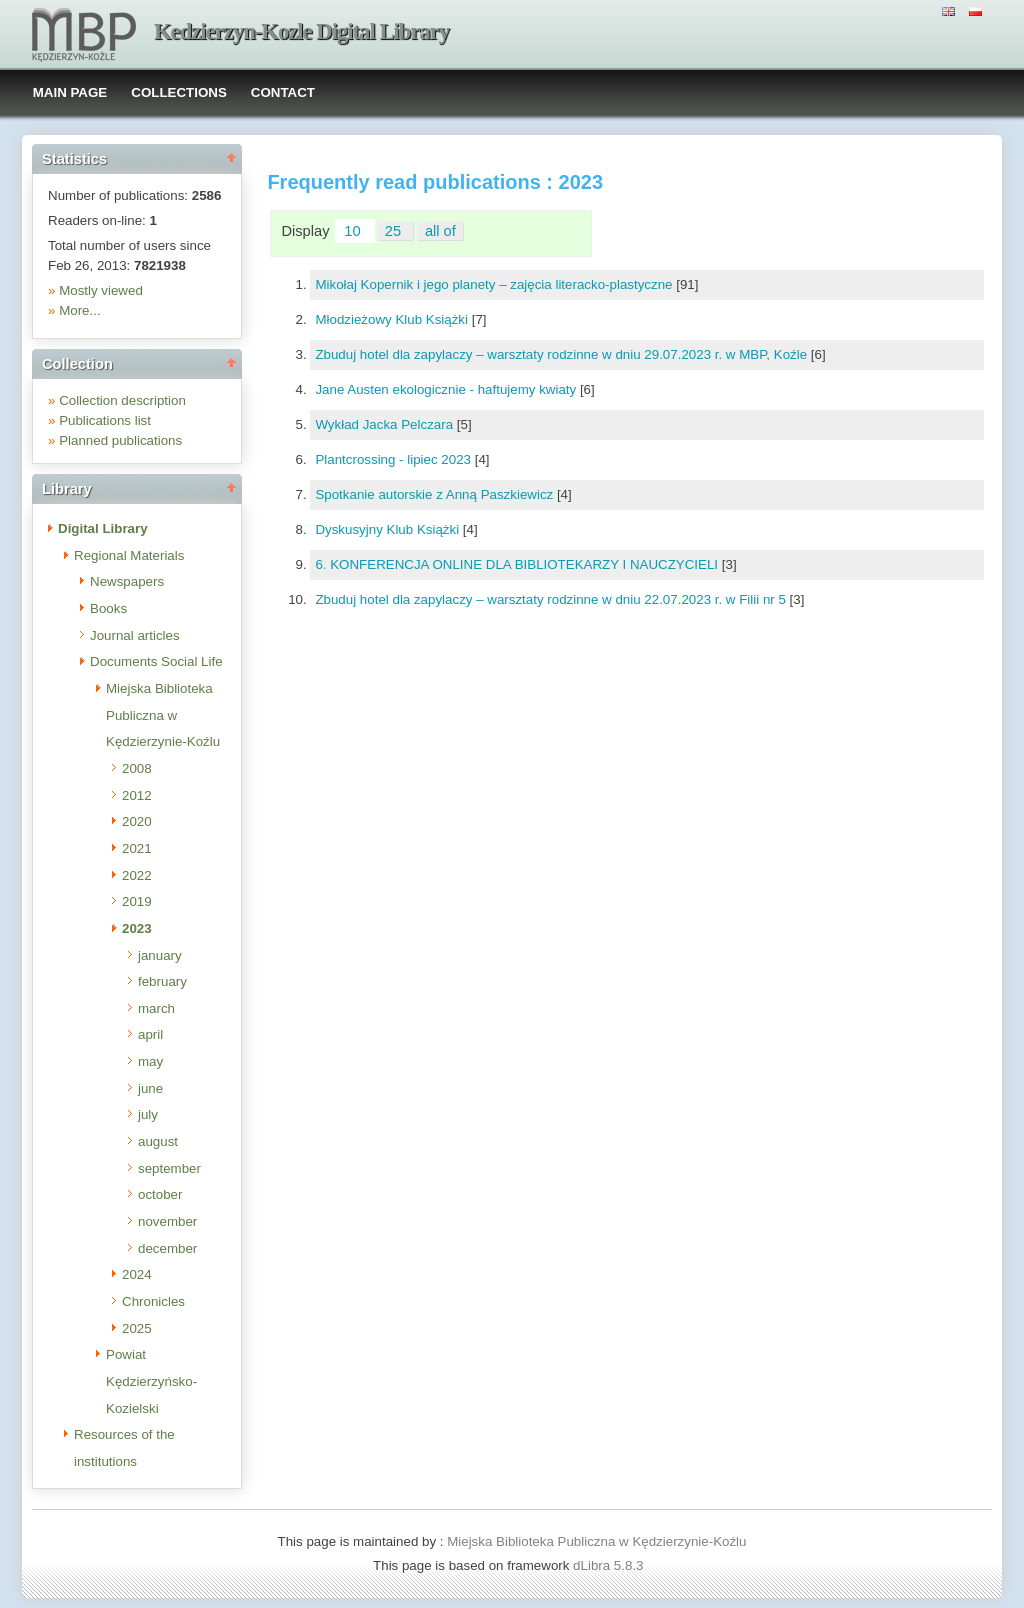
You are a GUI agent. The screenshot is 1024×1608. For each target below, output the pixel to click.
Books (108, 608)
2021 (137, 848)
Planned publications (120, 440)
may (150, 1061)
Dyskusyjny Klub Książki (388, 529)
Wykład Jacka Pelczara (385, 424)
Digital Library (103, 528)
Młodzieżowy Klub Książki (393, 319)
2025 (137, 1328)
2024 (137, 1274)
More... (79, 310)
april (150, 1034)
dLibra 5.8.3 (610, 1565)
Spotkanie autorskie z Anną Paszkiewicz (436, 494)
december (167, 1248)
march (156, 1008)
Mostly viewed (101, 290)
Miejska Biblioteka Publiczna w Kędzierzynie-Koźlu (163, 715)
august (158, 1141)
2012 (137, 795)
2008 (137, 768)
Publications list (105, 420)
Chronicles (153, 1301)
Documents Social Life (156, 661)
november (167, 1221)
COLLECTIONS (179, 92)
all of (440, 231)
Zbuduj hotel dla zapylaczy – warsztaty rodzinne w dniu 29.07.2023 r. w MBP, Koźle (562, 354)
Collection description (122, 400)
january (160, 955)
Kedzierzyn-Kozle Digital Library (301, 31)
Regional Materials (129, 555)
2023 (137, 928)
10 (354, 231)
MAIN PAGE (70, 92)
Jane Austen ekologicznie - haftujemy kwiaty (447, 389)
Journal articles (135, 635)
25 (395, 231)
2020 (137, 821)
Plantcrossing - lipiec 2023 (394, 459)
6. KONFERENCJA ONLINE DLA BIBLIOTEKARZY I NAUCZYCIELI (518, 564)
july (148, 1114)
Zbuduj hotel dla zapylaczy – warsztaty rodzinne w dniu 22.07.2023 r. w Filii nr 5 (552, 599)
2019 (137, 901)
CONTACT (283, 92)
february (162, 981)
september (169, 1168)
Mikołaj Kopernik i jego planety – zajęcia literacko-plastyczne (495, 284)
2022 (137, 875)
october (160, 1194)
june (150, 1088)
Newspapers (127, 581)
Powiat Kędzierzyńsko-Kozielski (151, 1381)
